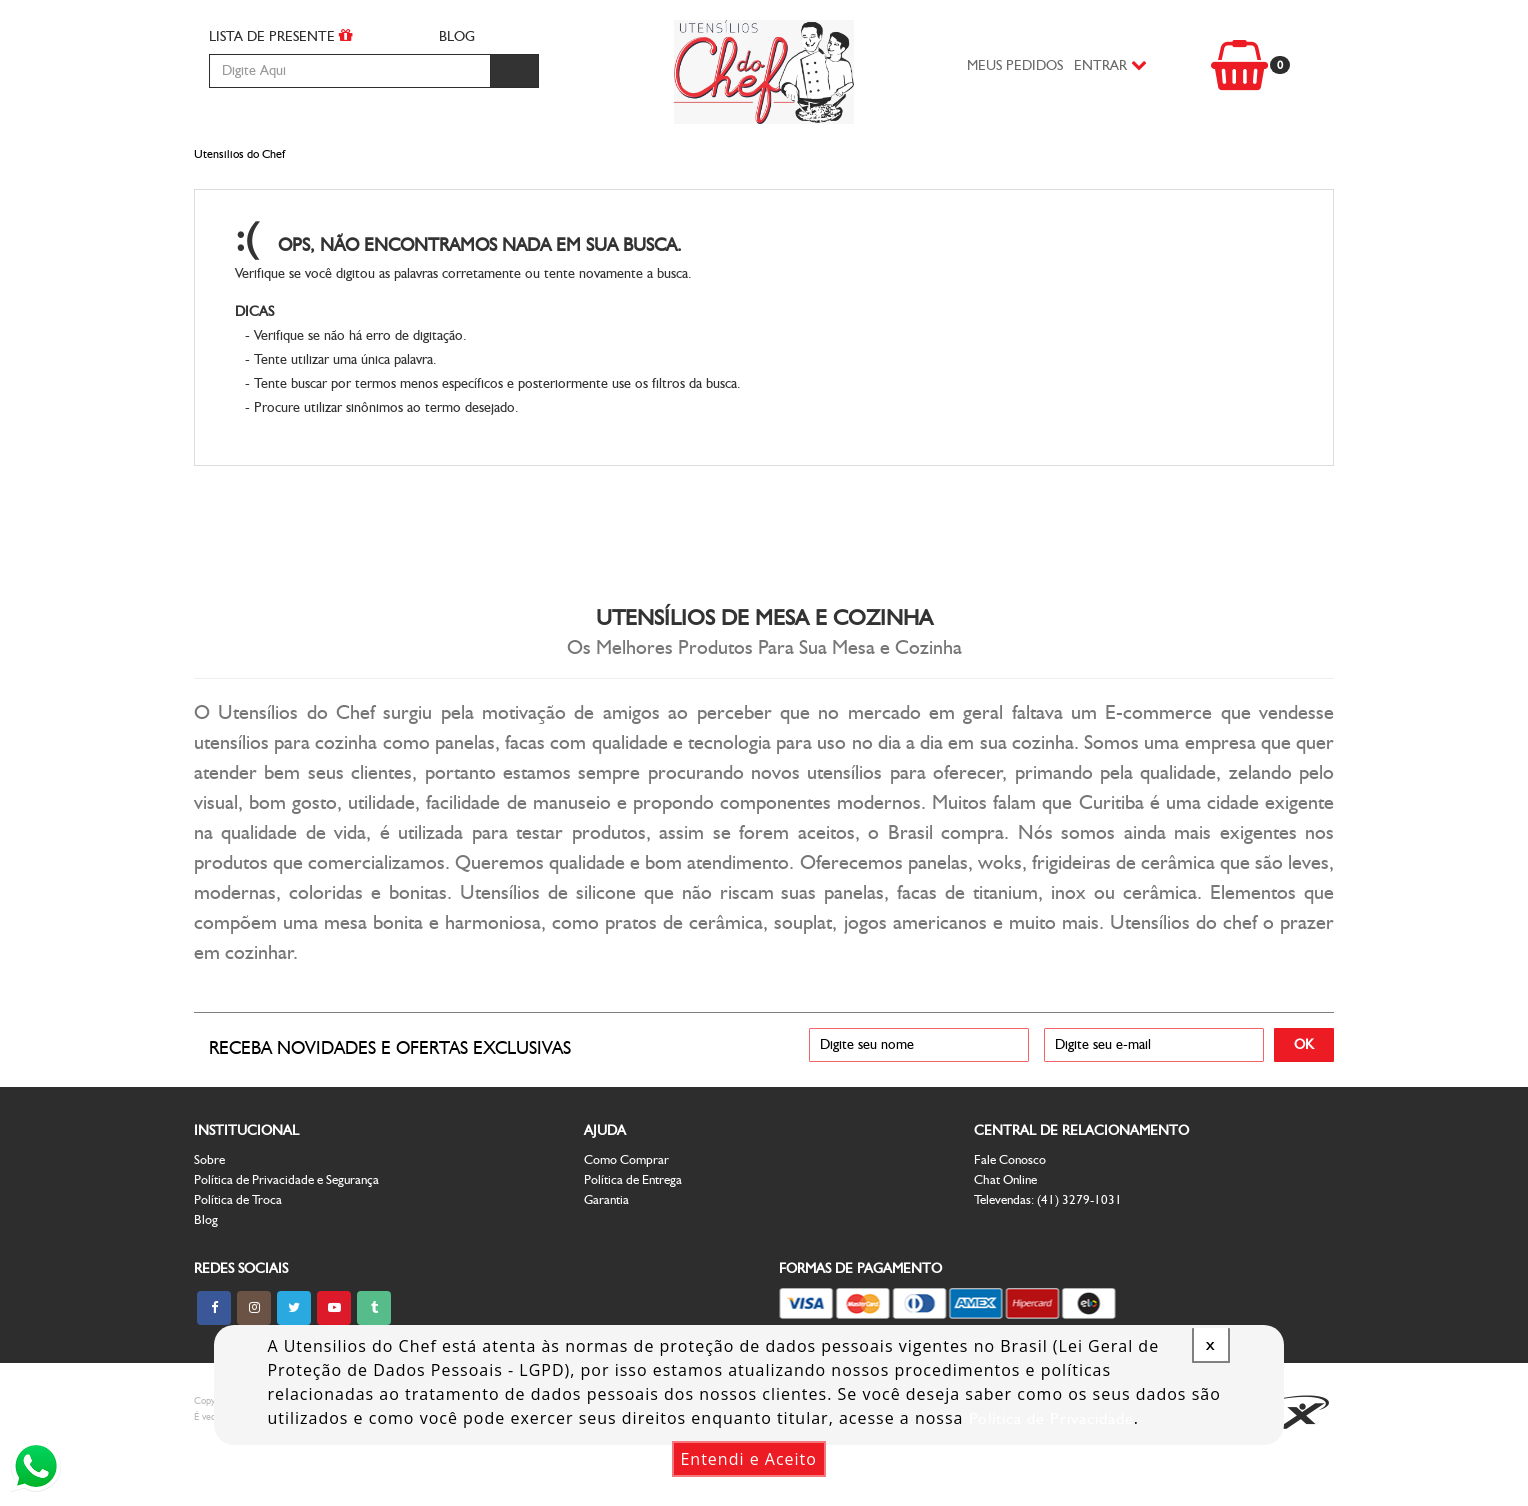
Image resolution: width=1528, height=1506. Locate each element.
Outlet (1252, 171)
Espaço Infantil (789, 171)
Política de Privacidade (1051, 1418)
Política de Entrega (633, 1233)
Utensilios (671, 171)
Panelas (434, 171)
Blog (206, 1273)
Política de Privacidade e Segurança (286, 1233)
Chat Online (1005, 1233)
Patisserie (1012, 171)
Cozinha (355, 171)
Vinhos (1181, 171)
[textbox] (349, 71)
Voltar (1240, 303)
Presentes (1101, 171)
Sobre (209, 1213)
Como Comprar (626, 1213)
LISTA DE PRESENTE (281, 36)
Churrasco (261, 171)
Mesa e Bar (575, 171)
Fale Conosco (1010, 1213)
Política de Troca (238, 1253)
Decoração (914, 171)
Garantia (606, 1253)
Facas (499, 171)
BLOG (457, 36)
